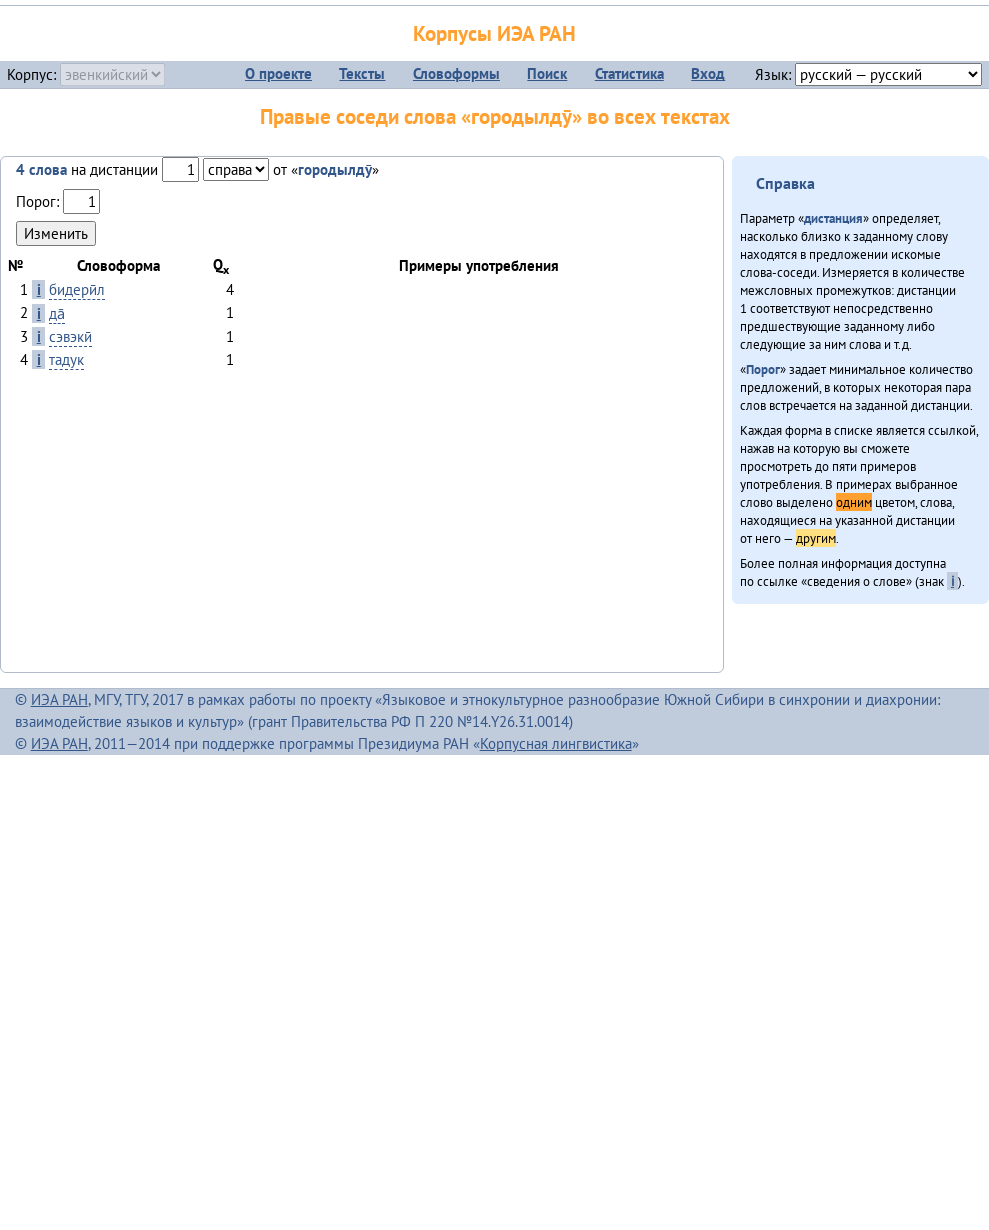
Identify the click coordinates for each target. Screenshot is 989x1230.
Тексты (362, 73)
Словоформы (456, 73)
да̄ (57, 313)
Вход (708, 73)
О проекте (278, 73)
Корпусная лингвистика (556, 743)
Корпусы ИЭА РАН (494, 33)
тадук (66, 359)
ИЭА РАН (59, 699)
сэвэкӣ (70, 336)
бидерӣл (77, 289)
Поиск (547, 73)
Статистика (629, 73)
